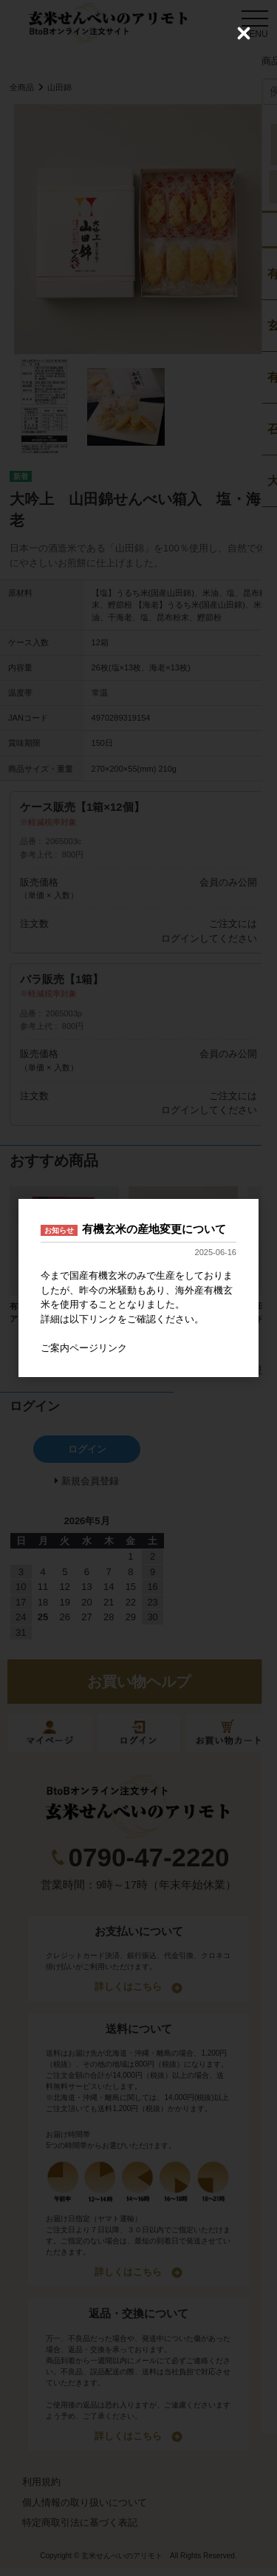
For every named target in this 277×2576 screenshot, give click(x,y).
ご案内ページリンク (84, 1347)
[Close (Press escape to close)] (243, 33)
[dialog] (138, 1288)
